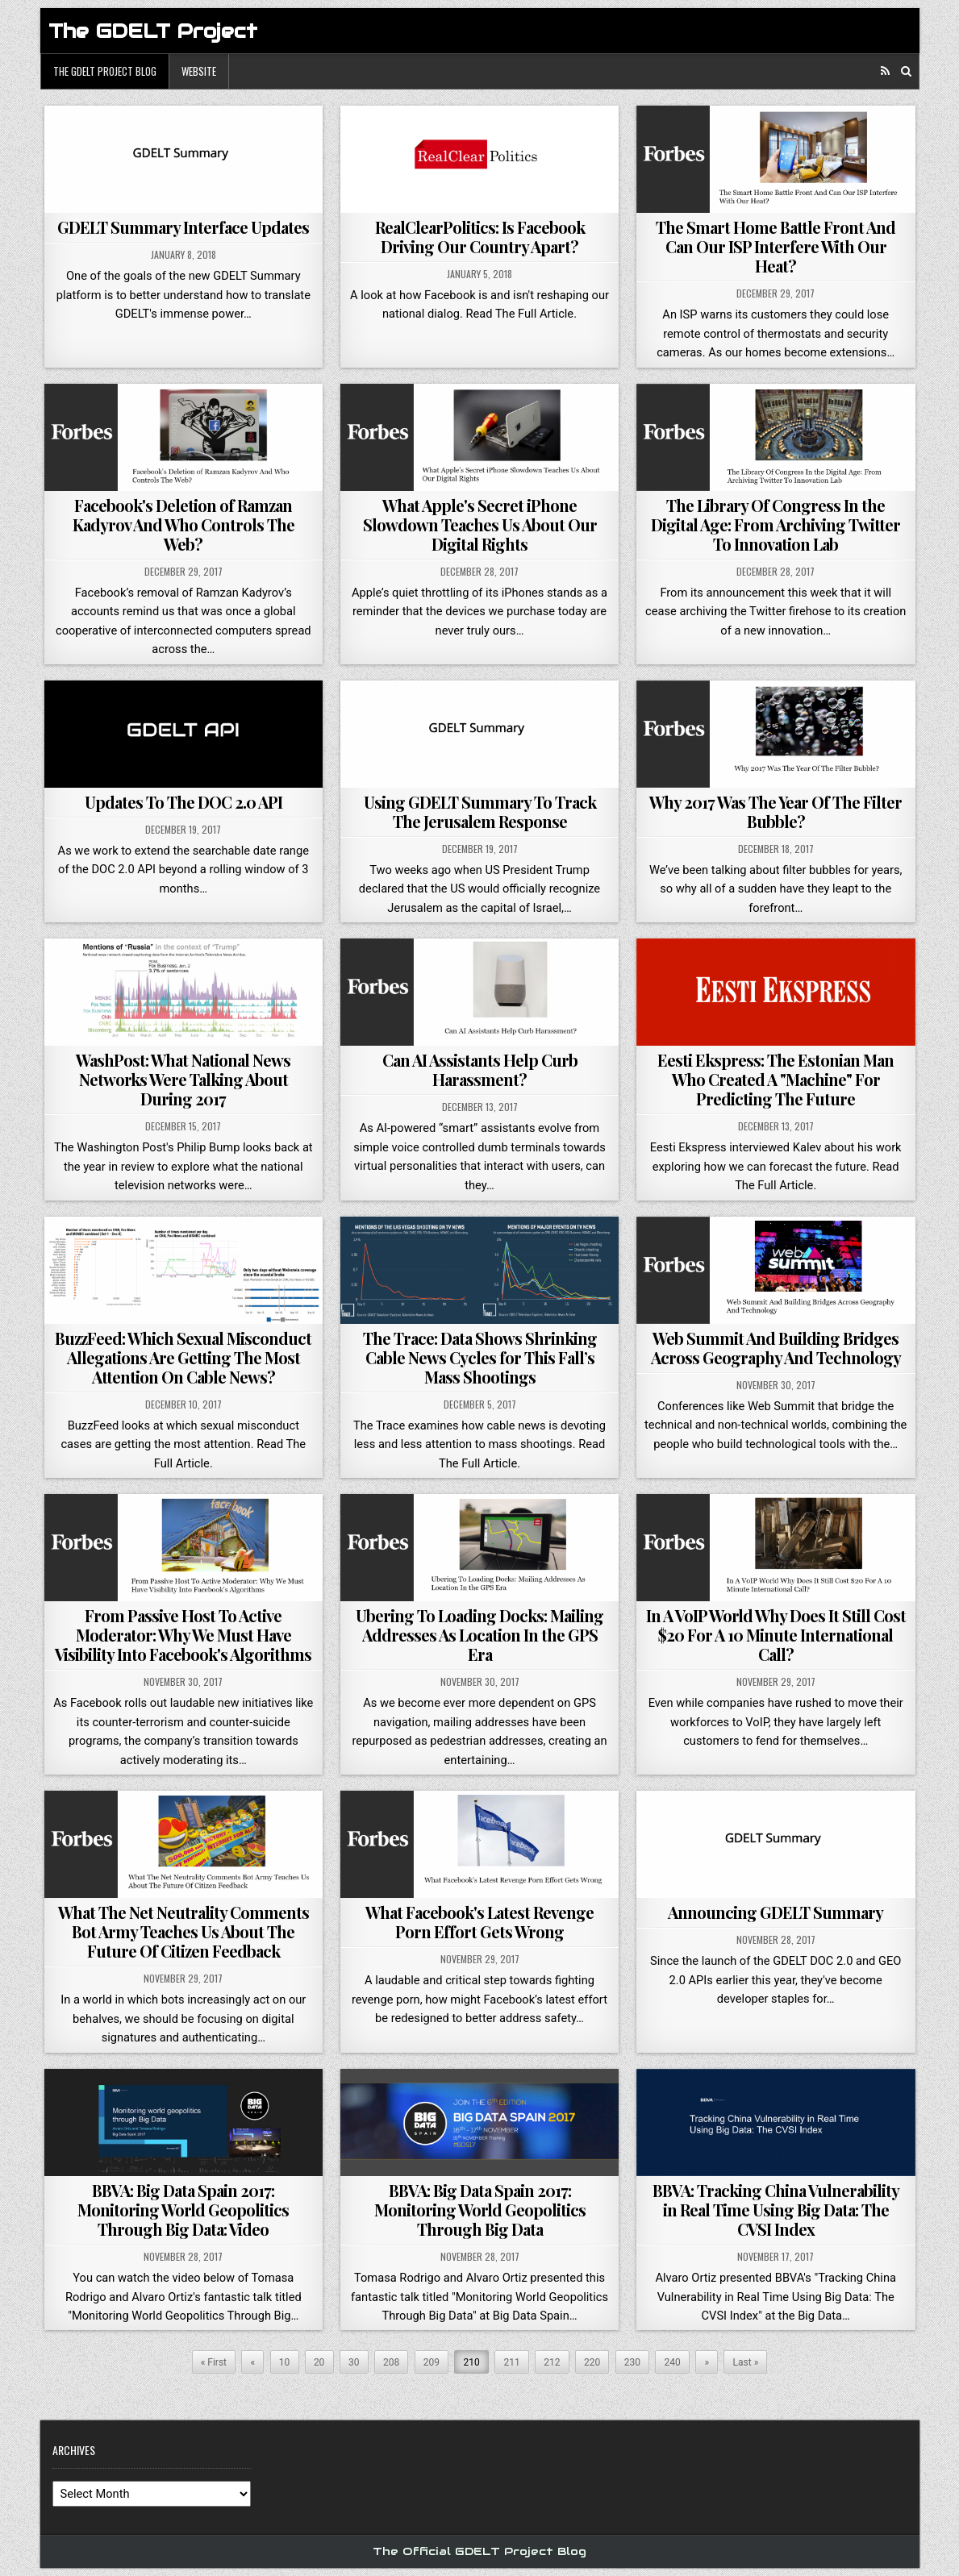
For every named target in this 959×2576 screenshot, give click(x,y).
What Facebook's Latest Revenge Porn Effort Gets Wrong (479, 1921)
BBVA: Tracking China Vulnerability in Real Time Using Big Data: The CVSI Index (776, 2209)
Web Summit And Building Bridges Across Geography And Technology (776, 1347)
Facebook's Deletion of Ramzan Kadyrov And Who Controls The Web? (183, 524)
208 (391, 2362)
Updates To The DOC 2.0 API (183, 802)
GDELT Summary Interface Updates (183, 227)
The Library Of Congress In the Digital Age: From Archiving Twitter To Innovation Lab (775, 524)
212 (552, 2362)
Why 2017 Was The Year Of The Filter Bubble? (775, 811)
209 (431, 2362)
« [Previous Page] (253, 2362)
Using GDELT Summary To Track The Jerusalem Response (480, 811)
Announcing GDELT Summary (775, 1912)
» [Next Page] (706, 2362)
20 (319, 2362)
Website (198, 71)
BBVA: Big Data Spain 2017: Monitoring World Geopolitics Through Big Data (480, 2209)
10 (284, 2362)
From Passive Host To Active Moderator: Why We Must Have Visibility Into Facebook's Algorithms (183, 1634)
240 (673, 2362)
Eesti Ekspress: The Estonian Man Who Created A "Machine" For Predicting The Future (775, 1079)
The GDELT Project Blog (104, 71)
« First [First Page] (214, 2362)
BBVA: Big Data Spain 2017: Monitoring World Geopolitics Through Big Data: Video (183, 2209)
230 (632, 2362)
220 (592, 2362)
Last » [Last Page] (746, 2362)
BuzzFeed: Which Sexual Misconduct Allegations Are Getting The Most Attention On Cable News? (183, 1357)
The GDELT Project (152, 31)
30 (354, 2362)
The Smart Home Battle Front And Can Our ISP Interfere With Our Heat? (775, 246)
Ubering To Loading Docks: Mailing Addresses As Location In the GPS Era (479, 1634)
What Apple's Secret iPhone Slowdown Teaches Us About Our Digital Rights (480, 524)
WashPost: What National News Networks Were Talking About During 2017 (183, 1079)
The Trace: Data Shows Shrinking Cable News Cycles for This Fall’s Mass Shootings (480, 1357)
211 (511, 2362)
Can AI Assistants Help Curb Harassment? (479, 1069)
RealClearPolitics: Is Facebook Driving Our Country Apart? (480, 236)
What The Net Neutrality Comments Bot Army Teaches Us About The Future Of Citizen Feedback (183, 1931)
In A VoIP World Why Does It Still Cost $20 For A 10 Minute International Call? (776, 1634)
